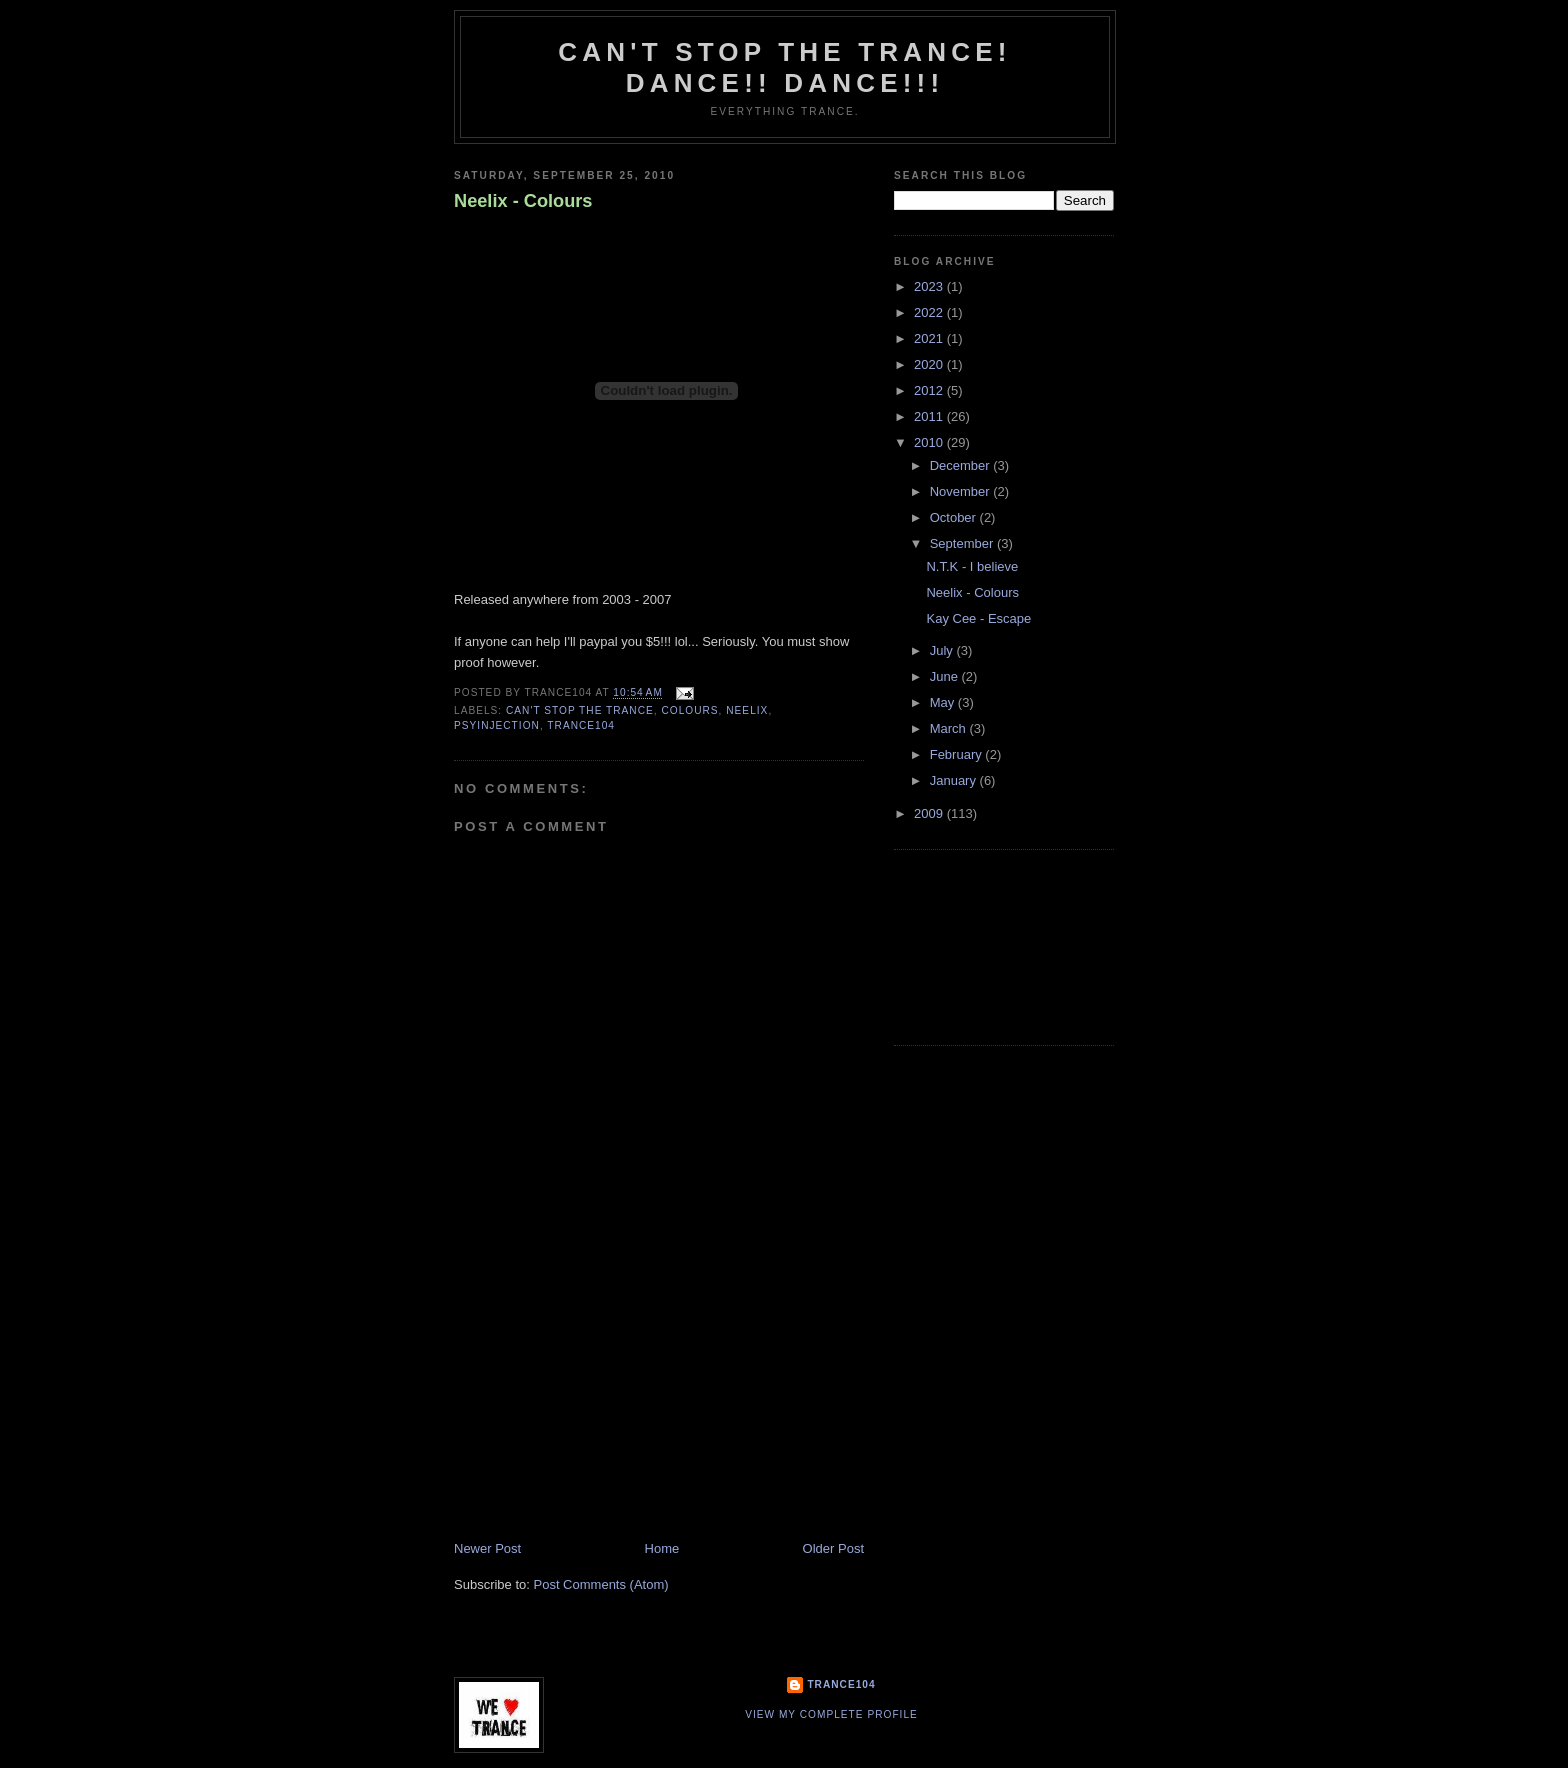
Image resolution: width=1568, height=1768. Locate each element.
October (955, 517)
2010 (930, 442)
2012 (930, 390)
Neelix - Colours (523, 201)
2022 (930, 312)
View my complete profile (831, 1714)
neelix (747, 710)
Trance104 (841, 1684)
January (955, 780)
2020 (930, 364)
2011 (930, 416)
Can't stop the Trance (580, 710)
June (946, 676)
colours (689, 710)
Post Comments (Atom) (601, 1584)
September (963, 543)
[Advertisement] (604, 1400)
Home (662, 1548)
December (962, 465)
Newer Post (487, 1548)
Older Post (833, 1548)
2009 (930, 813)
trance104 (581, 725)
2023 (930, 286)
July (943, 650)
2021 (930, 338)
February (958, 754)
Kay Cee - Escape (978, 618)
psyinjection (497, 725)
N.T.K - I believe (972, 566)
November (962, 491)
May (944, 702)
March (950, 728)
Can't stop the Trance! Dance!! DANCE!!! (784, 67)
